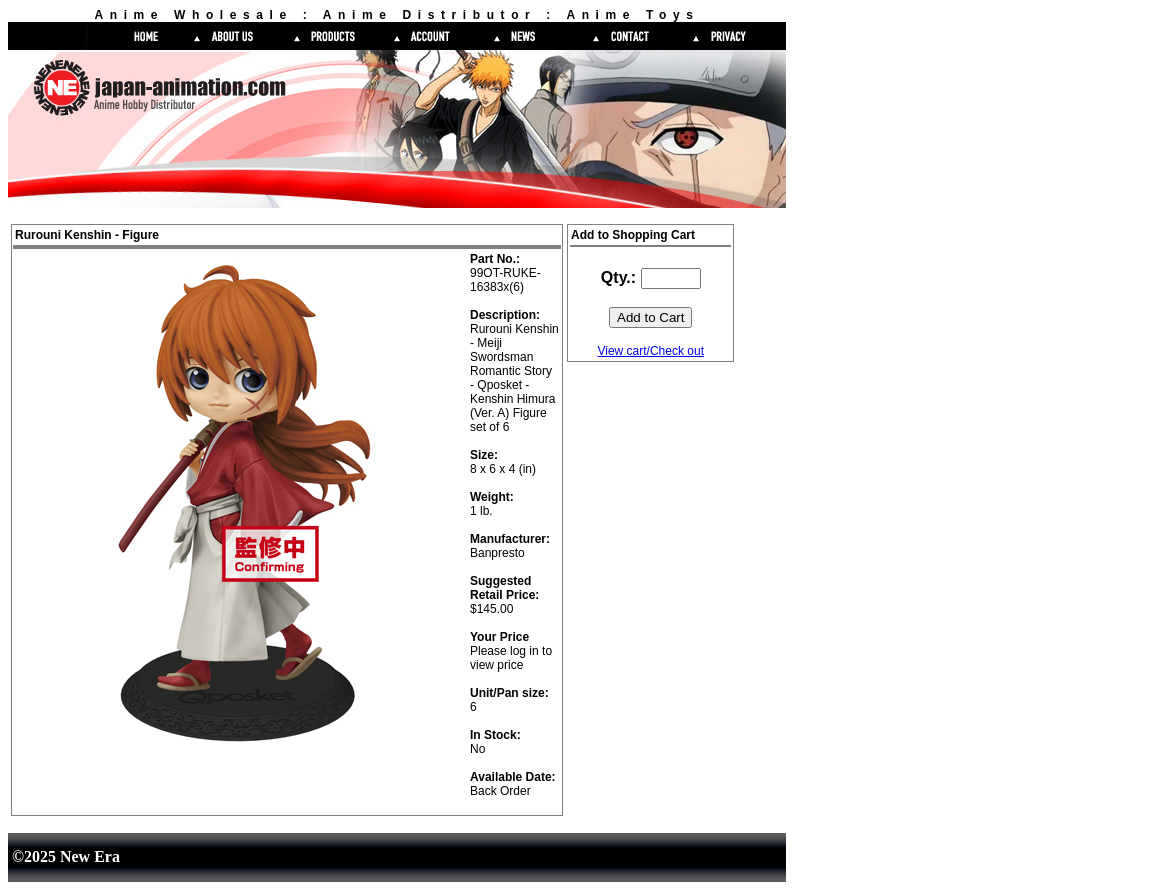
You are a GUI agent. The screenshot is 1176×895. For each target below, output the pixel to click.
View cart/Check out (650, 351)
